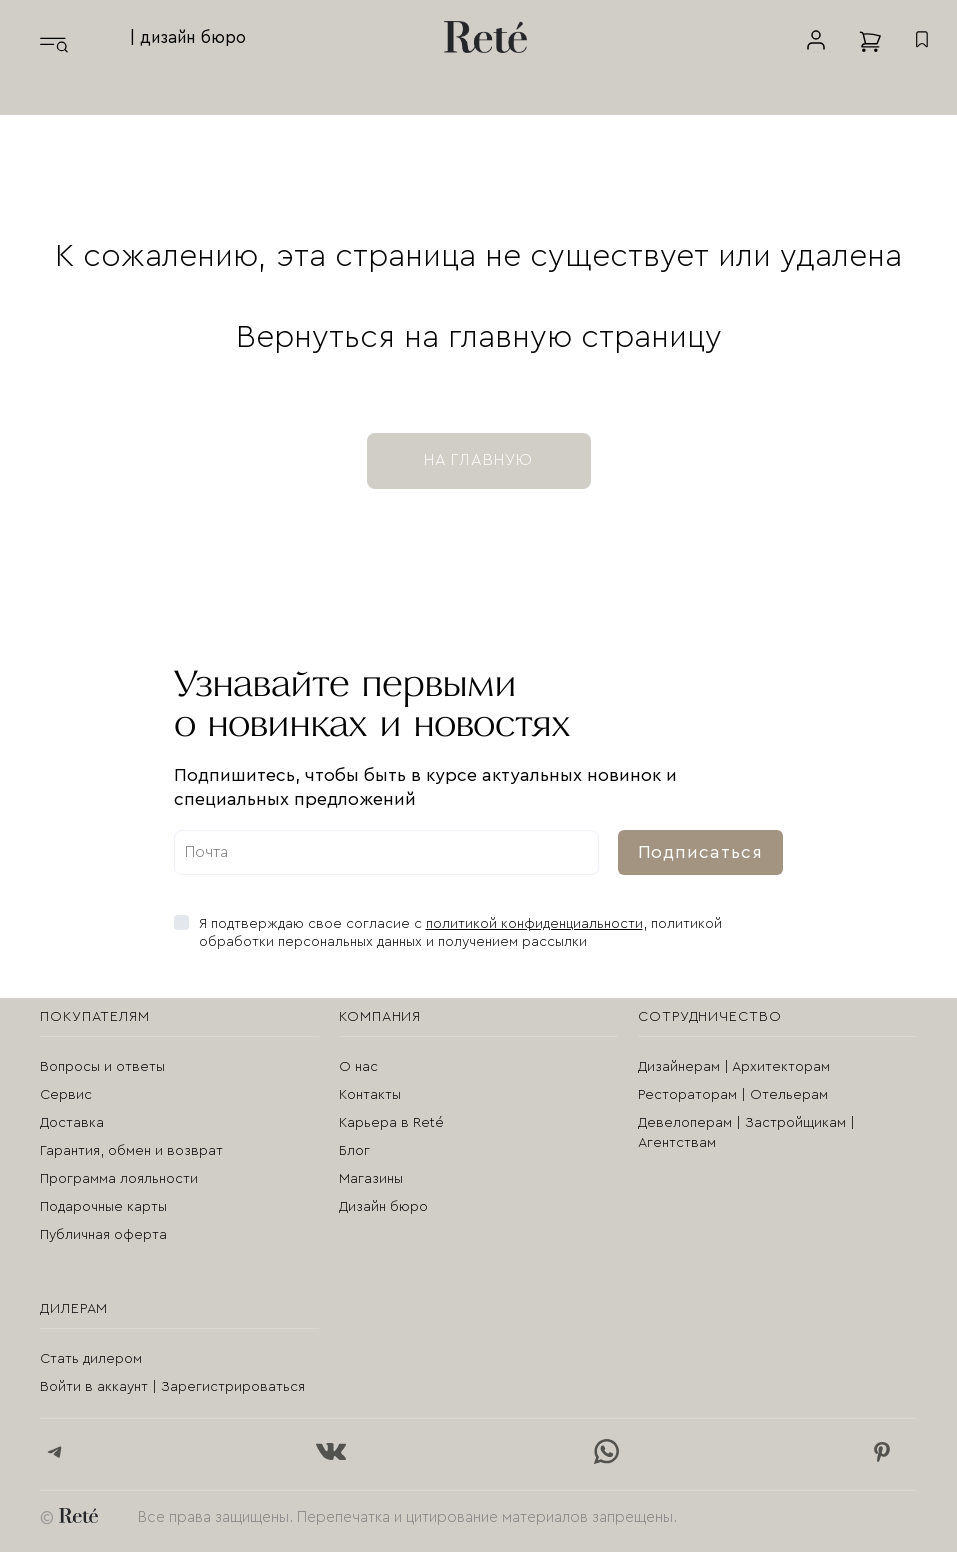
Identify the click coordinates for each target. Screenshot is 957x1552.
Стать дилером (91, 1359)
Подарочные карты (103, 1207)
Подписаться (700, 852)
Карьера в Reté (391, 1123)
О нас (358, 1067)
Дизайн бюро (383, 1207)
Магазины (371, 1179)
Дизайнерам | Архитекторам (734, 1067)
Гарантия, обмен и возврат (131, 1151)
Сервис (66, 1095)
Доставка (72, 1123)
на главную (479, 460)
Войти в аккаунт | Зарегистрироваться (172, 1387)
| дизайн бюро (188, 37)
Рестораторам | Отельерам (733, 1095)
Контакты (370, 1095)
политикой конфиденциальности (534, 924)
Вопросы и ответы (102, 1067)
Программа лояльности (119, 1179)
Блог (354, 1151)
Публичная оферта (103, 1235)
